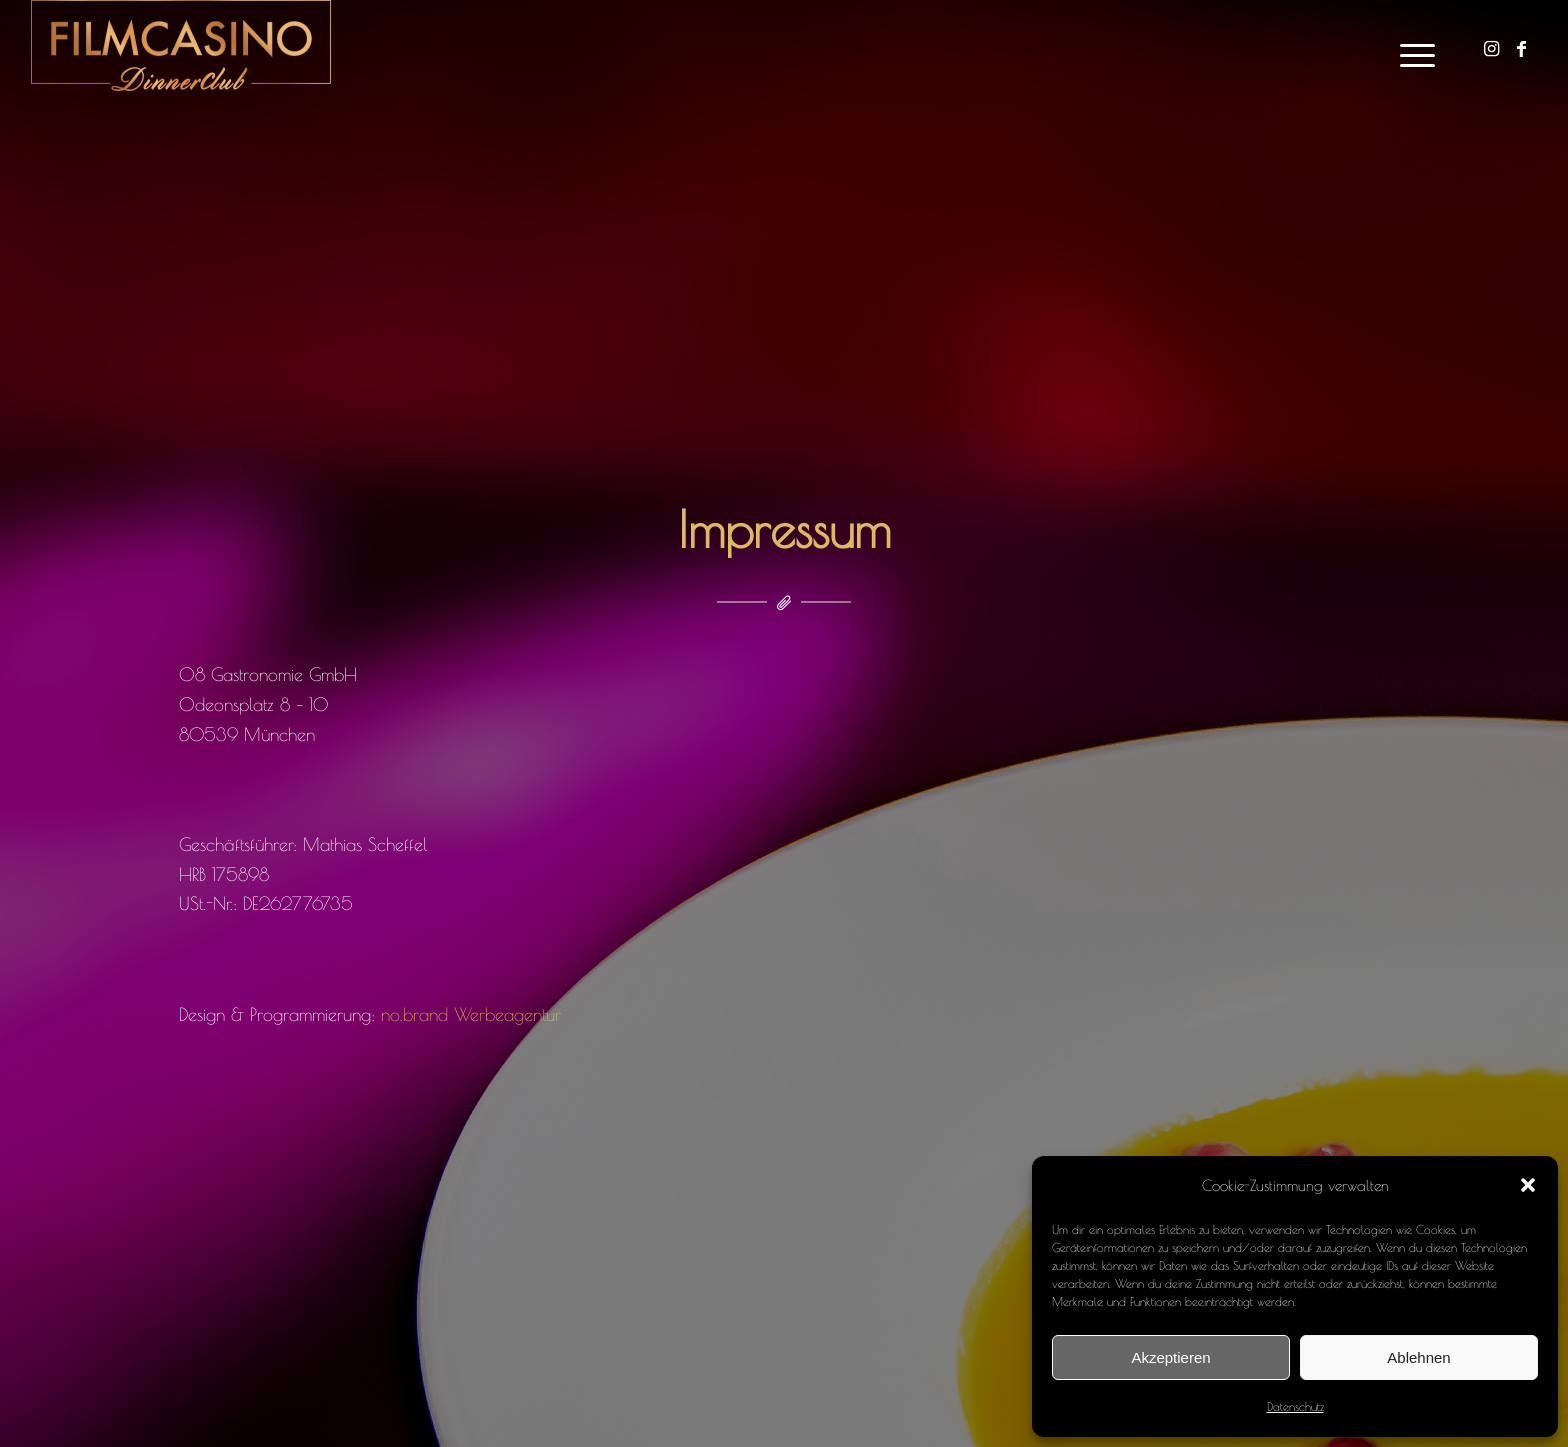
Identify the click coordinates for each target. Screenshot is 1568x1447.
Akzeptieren (1170, 1357)
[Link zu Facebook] (1522, 49)
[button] (1528, 1185)
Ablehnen (1418, 1357)
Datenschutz (1295, 1406)
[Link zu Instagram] (1492, 49)
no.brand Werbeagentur (471, 1014)
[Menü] (1411, 50)
